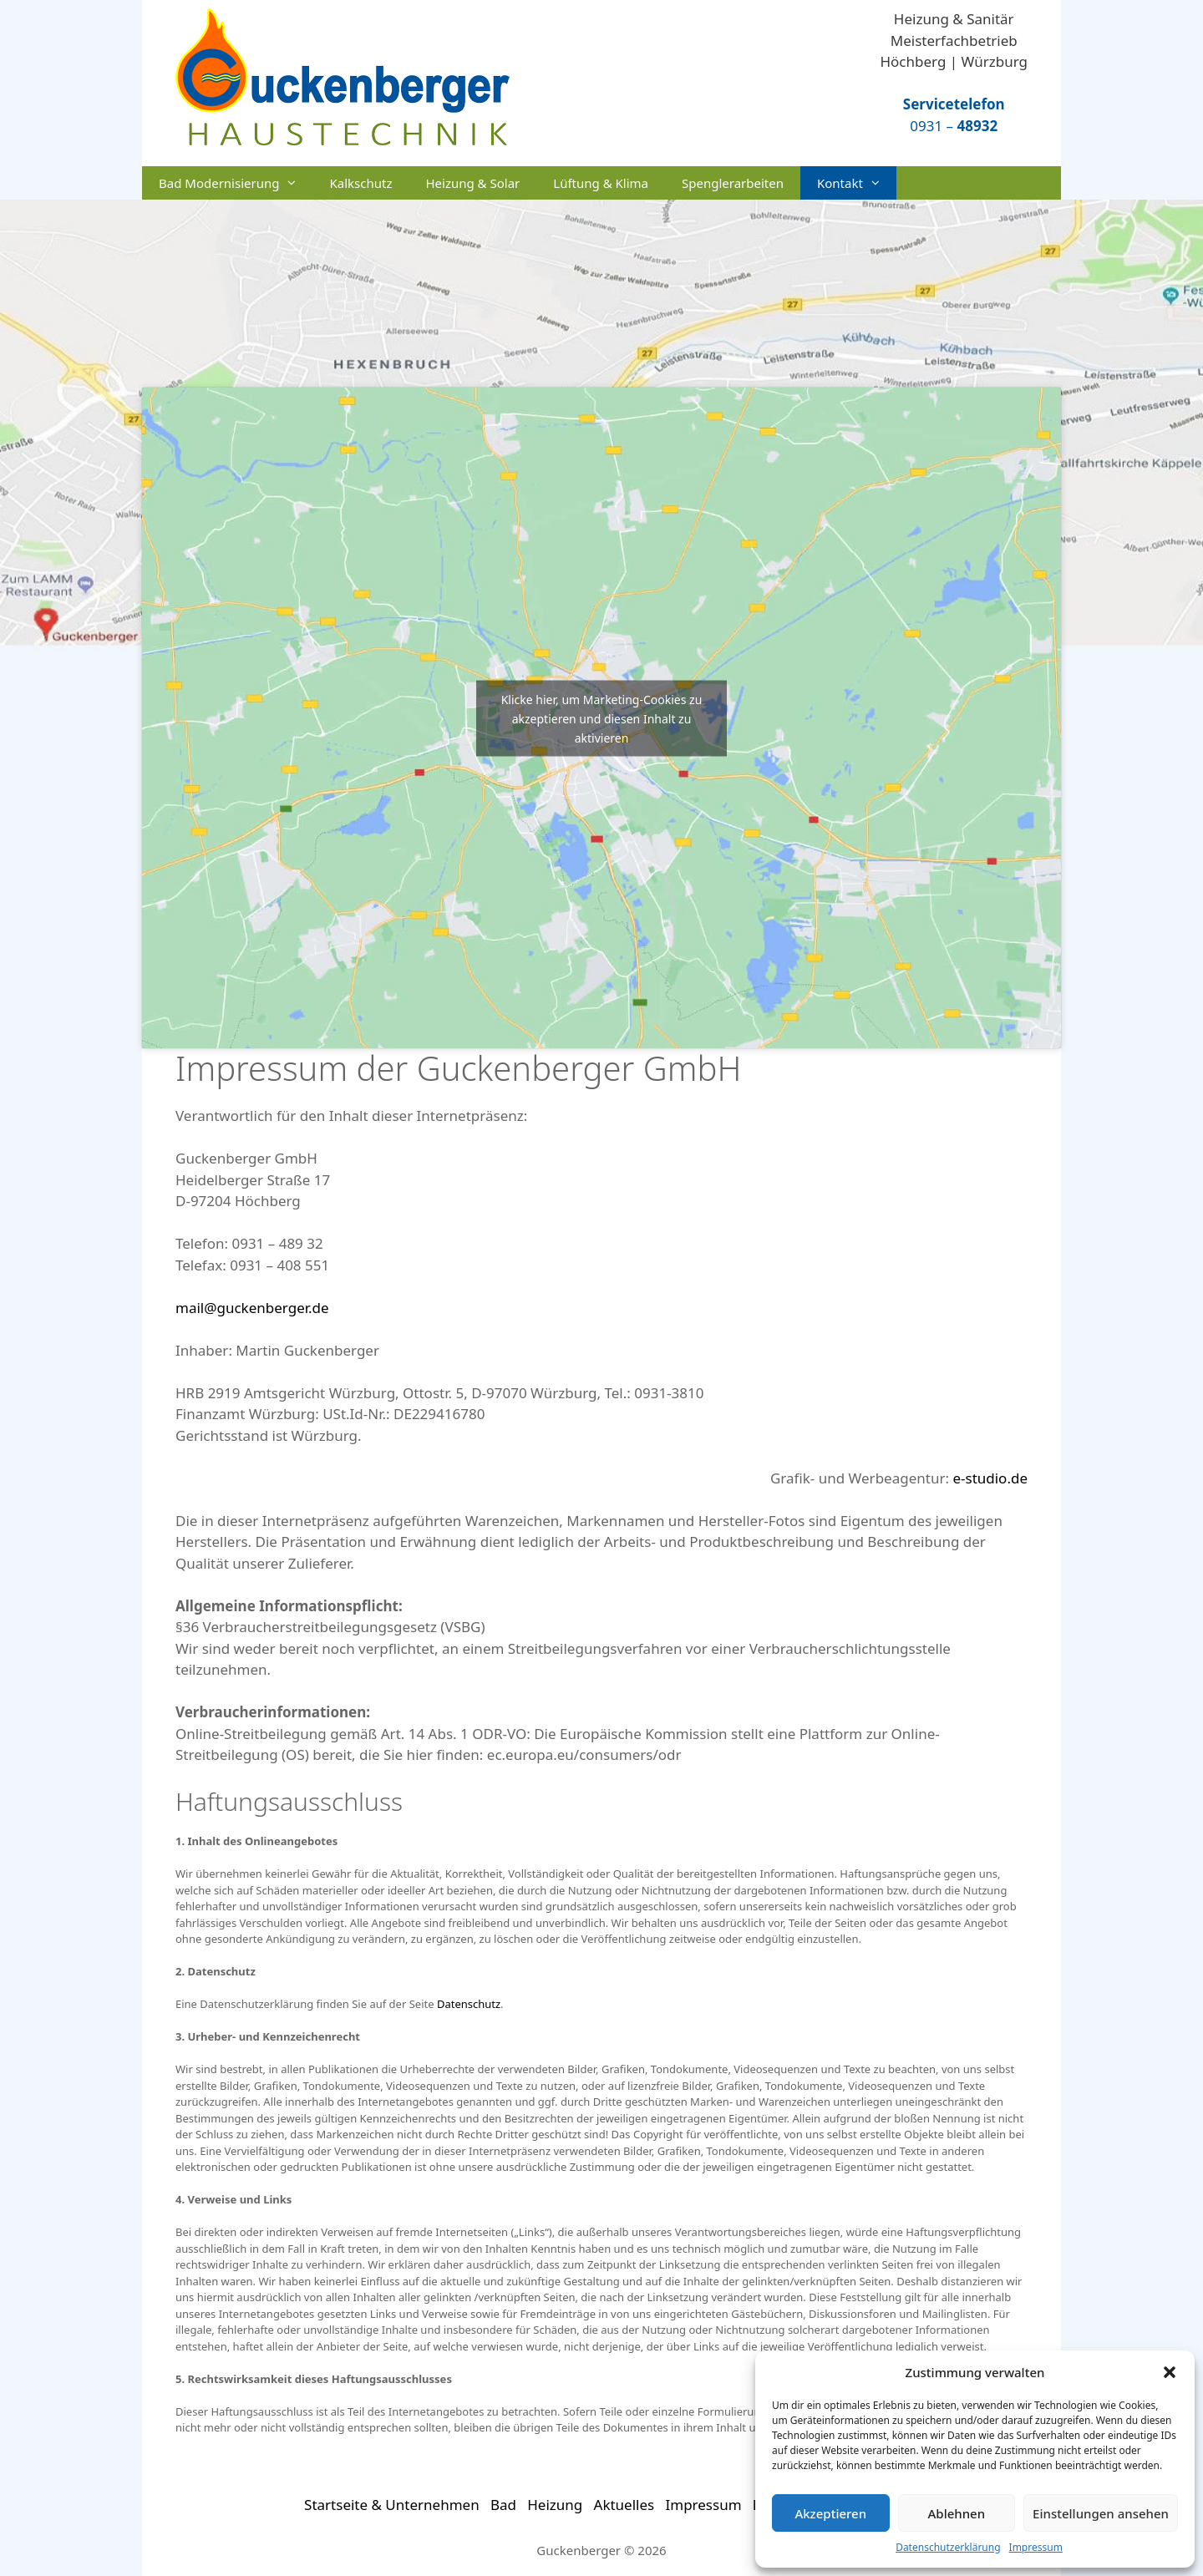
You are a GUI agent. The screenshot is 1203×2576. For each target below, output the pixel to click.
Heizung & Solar (472, 183)
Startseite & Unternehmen (392, 2504)
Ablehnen (957, 2513)
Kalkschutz (360, 183)
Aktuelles (624, 2504)
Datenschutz (468, 2003)
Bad (503, 2504)
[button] (1169, 2372)
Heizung (554, 2504)
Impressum (1036, 2547)
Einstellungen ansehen (1101, 2513)
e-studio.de (990, 1478)
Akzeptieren (830, 2513)
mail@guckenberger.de (252, 1307)
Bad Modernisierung (235, 183)
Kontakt (856, 183)
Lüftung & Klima (600, 183)
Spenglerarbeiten (733, 183)
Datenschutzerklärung (948, 2547)
